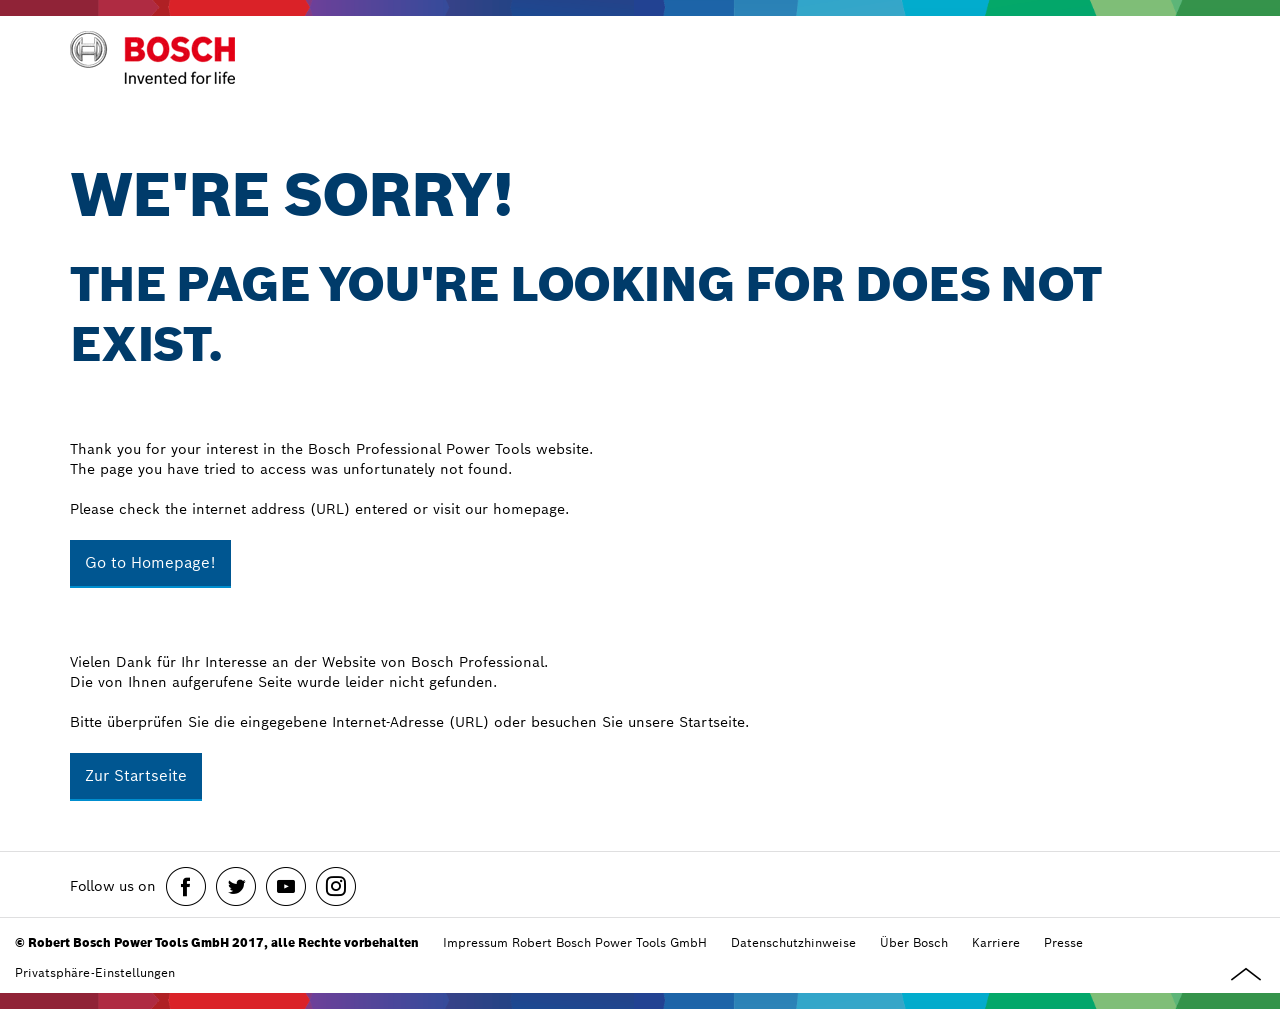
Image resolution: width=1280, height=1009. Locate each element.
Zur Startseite (136, 775)
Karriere (996, 942)
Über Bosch (914, 942)
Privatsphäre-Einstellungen (95, 972)
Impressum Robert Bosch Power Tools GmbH (575, 942)
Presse (1063, 942)
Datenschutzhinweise (793, 942)
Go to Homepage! (150, 562)
